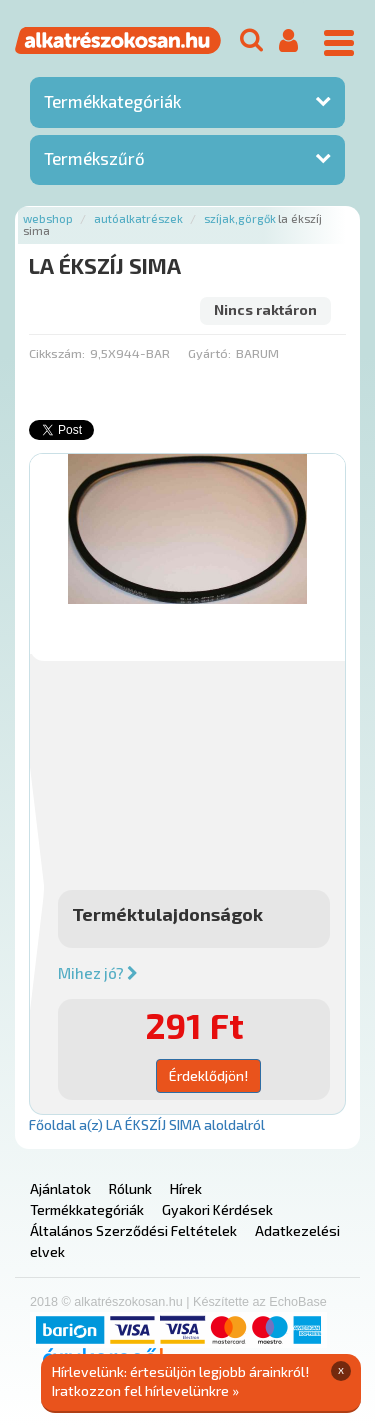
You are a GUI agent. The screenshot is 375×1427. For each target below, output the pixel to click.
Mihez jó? (98, 973)
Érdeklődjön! (208, 1075)
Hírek (186, 1188)
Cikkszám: (57, 353)
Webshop (48, 218)
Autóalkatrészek (138, 218)
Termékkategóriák (112, 101)
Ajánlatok (60, 1188)
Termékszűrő (94, 158)
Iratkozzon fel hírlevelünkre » (145, 1390)
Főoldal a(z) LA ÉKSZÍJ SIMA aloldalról (147, 1124)
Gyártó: (209, 353)
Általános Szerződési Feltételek (133, 1230)
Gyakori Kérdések (217, 1209)
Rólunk (130, 1188)
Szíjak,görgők (240, 218)
